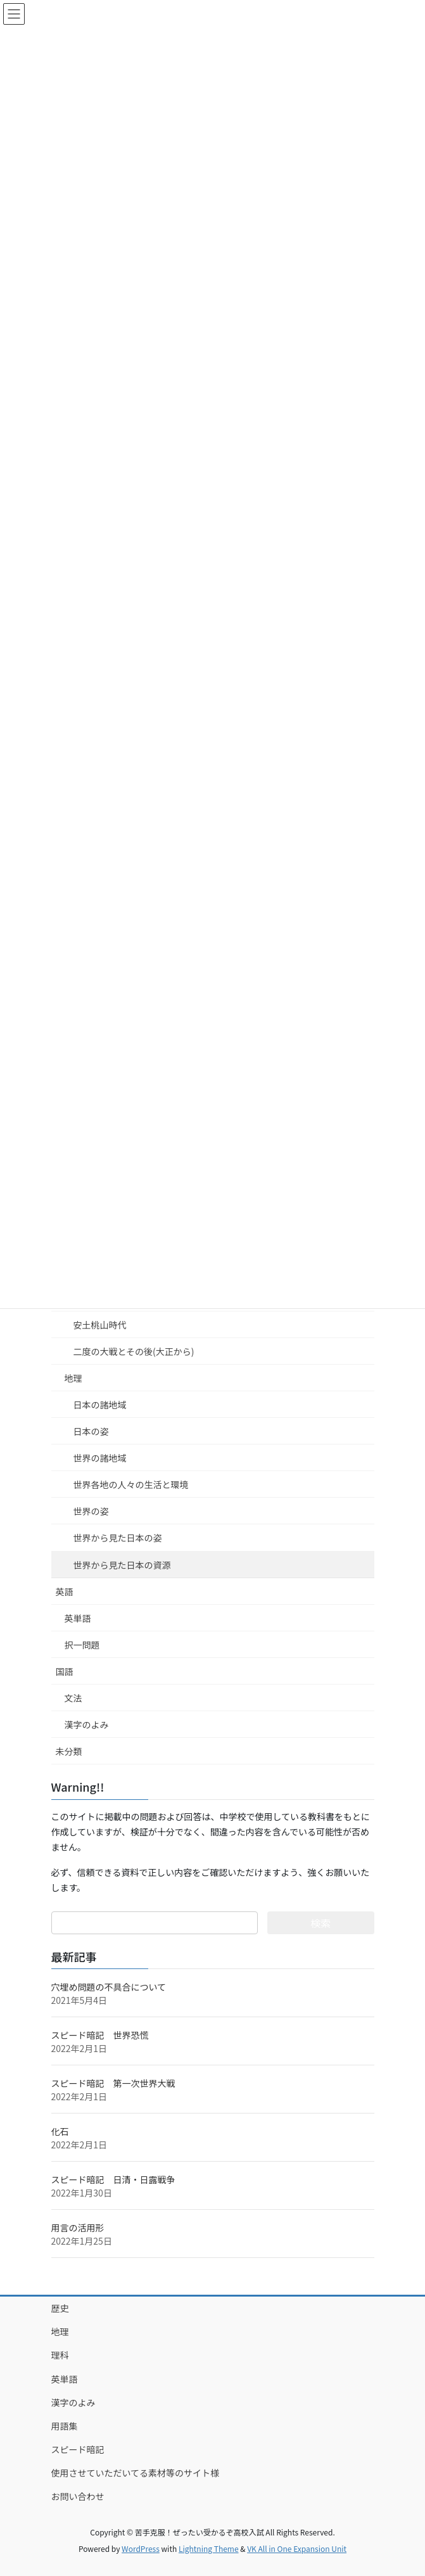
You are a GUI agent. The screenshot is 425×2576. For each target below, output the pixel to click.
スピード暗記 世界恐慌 (100, 2035)
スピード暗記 (78, 2449)
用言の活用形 (78, 2227)
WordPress (141, 2548)
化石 (60, 2131)
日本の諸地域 (100, 1404)
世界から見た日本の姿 (117, 1537)
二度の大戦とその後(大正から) (133, 1351)
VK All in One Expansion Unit (296, 2548)
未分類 (69, 1751)
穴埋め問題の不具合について (109, 1986)
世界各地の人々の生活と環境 (131, 1484)
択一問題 (82, 1644)
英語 (64, 1591)
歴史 (60, 2308)
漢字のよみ (87, 1724)
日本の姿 (91, 1431)
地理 (73, 1378)
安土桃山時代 (100, 1324)
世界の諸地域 (100, 1457)
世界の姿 (91, 1511)
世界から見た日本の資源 (122, 1565)
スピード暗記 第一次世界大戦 (113, 2083)
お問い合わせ (78, 2496)
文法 (73, 1698)
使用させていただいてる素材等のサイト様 (135, 2472)
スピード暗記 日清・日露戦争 (113, 2179)
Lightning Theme (209, 2548)
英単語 (78, 1618)
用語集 (64, 2426)
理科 (60, 2355)
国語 (64, 1671)
